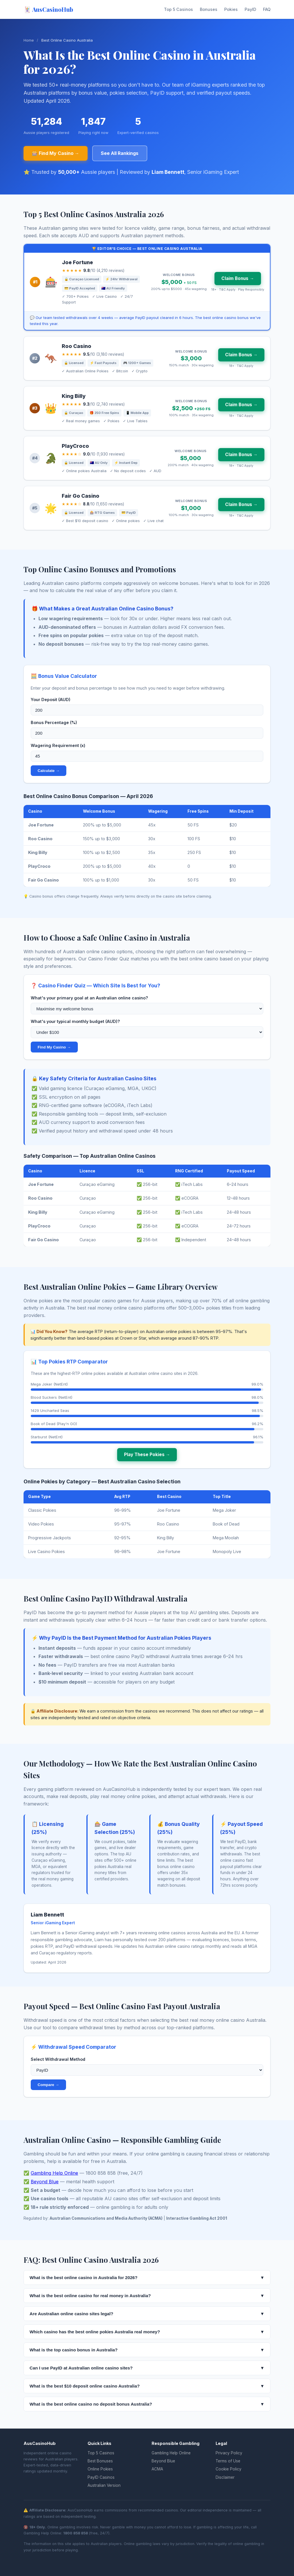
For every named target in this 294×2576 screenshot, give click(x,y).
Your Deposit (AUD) (50, 699)
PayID (250, 9)
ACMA (157, 2469)
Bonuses (208, 9)
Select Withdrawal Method (58, 2059)
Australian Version (104, 2485)
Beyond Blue (45, 2181)
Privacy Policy (229, 2453)
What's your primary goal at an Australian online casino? (89, 997)
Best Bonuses (100, 2461)
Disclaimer (225, 2477)
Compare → (48, 2085)
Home (29, 40)
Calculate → (48, 770)
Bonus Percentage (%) (54, 722)
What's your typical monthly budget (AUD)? (75, 1021)
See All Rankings (119, 153)
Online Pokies (100, 2469)
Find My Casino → (54, 1047)
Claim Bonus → (237, 278)
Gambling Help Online (54, 2173)
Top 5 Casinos (178, 9)
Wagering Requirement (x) (58, 745)
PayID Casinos (101, 2477)
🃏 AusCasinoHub (48, 9)
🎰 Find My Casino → (55, 153)
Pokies (231, 9)
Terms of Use (228, 2461)
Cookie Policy (228, 2469)
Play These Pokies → (147, 1454)
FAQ (266, 9)
